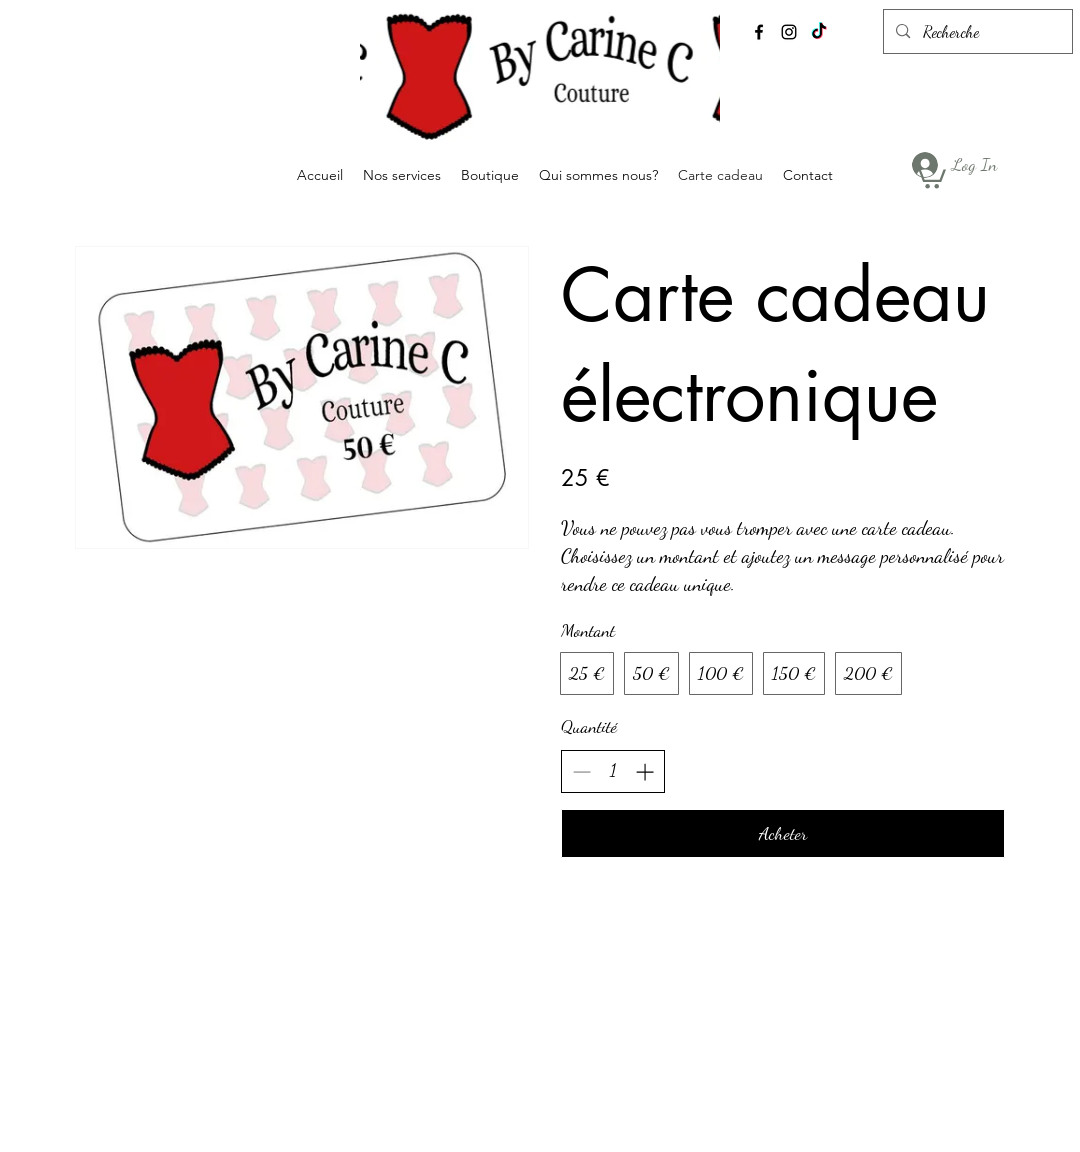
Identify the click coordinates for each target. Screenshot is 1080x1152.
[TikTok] (819, 32)
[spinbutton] (613, 770)
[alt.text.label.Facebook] (759, 32)
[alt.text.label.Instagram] (789, 32)
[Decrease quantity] (581, 771)
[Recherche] (977, 32)
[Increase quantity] (644, 771)
